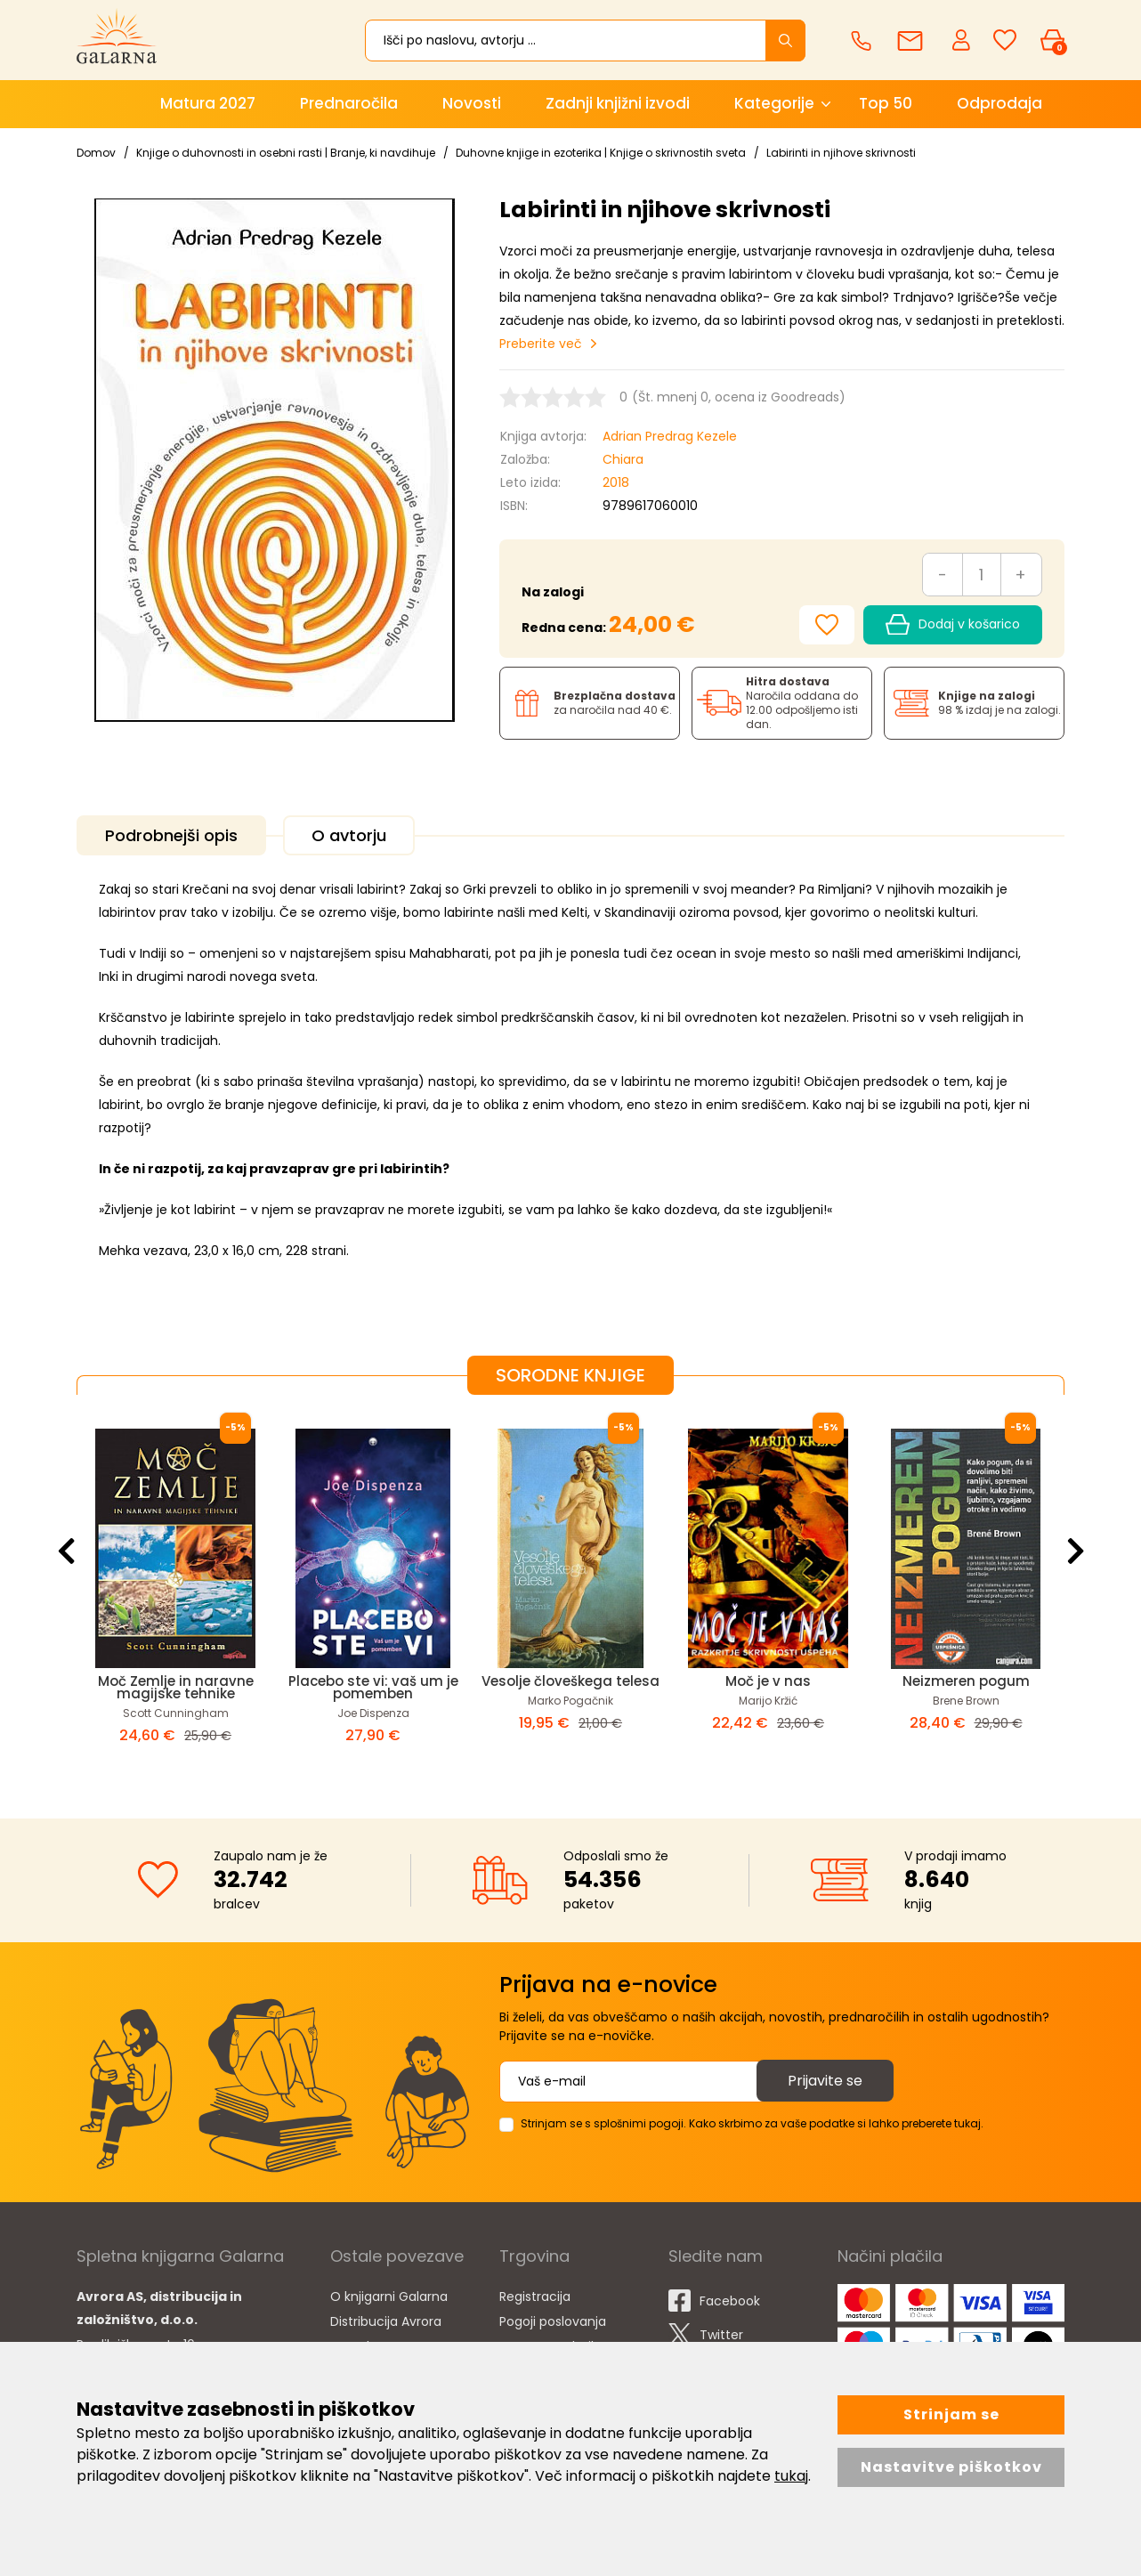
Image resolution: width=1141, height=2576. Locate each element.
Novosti (471, 103)
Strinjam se (951, 2414)
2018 (616, 482)
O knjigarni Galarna (389, 2296)
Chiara (623, 459)
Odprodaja (999, 103)
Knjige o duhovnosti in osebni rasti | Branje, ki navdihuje (285, 152)
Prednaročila (349, 103)
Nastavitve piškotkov (951, 2467)
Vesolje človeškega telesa (570, 1681)
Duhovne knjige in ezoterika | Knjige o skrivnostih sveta (601, 152)
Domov (96, 152)
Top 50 (885, 103)
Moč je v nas (768, 1681)
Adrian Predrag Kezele (670, 436)
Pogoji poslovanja (552, 2321)
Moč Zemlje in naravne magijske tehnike (176, 1687)
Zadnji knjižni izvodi (618, 103)
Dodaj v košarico (953, 625)
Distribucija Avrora (385, 2321)
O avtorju (349, 835)
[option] (175, 1592)
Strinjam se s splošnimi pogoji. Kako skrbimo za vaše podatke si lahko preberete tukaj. (752, 2123)
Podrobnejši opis (171, 835)
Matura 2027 (207, 103)
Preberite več (540, 343)
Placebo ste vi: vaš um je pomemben (373, 1687)
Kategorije (774, 103)
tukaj (791, 2476)
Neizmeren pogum (966, 1681)
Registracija (534, 2296)
